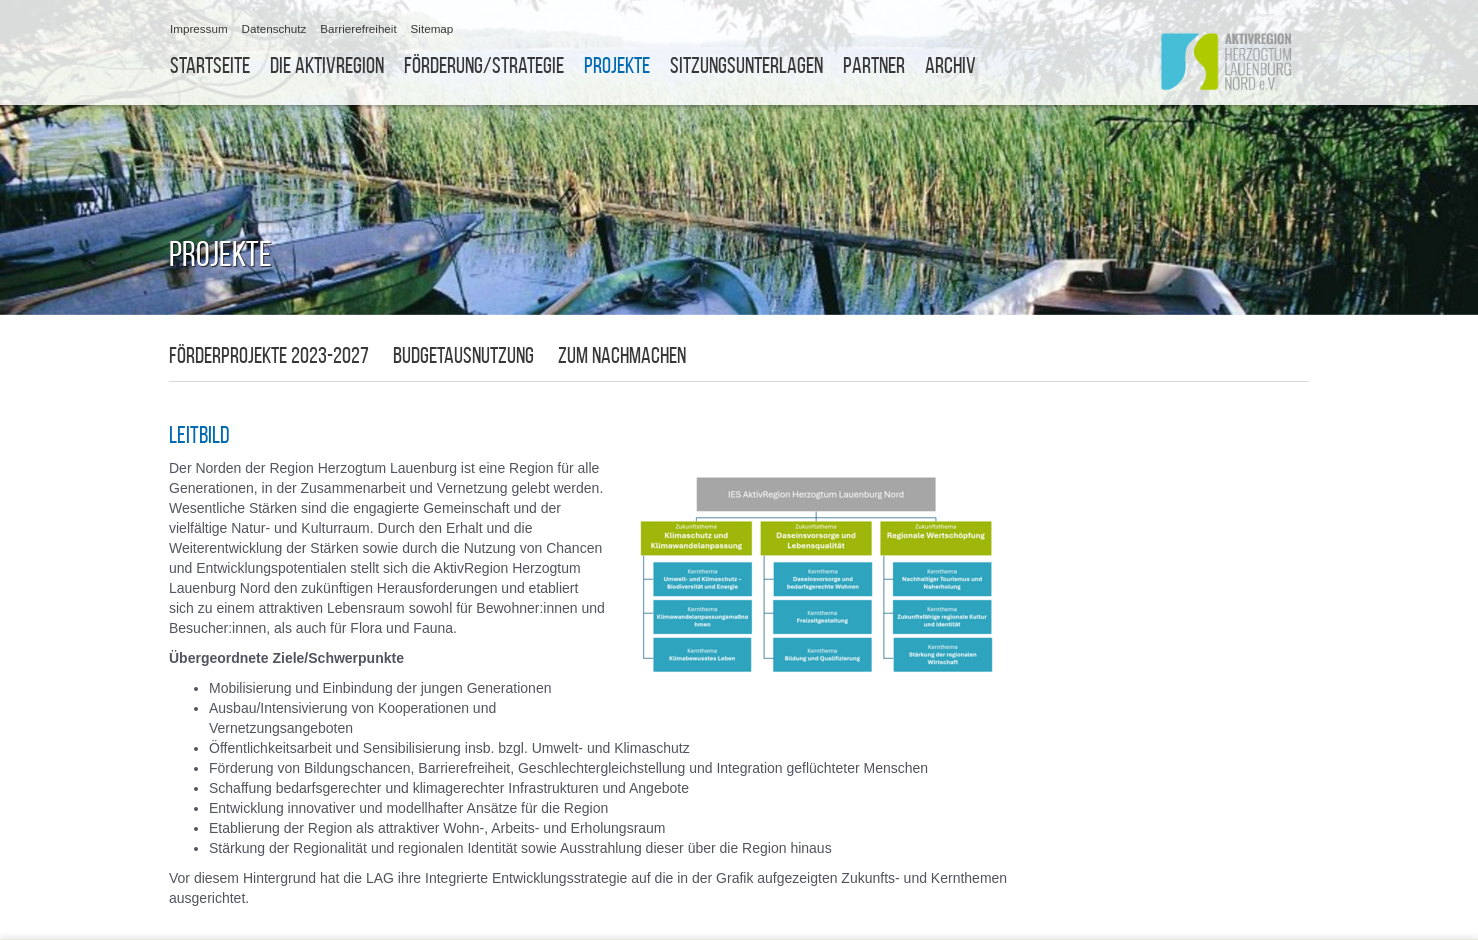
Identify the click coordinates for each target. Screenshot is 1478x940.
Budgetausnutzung (463, 355)
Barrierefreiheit (358, 28)
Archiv (950, 65)
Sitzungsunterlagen (746, 65)
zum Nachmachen (622, 355)
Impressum (199, 28)
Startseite (210, 65)
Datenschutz (274, 28)
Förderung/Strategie (484, 65)
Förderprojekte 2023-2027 (269, 355)
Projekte (617, 65)
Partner (874, 65)
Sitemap (432, 28)
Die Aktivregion (327, 65)
